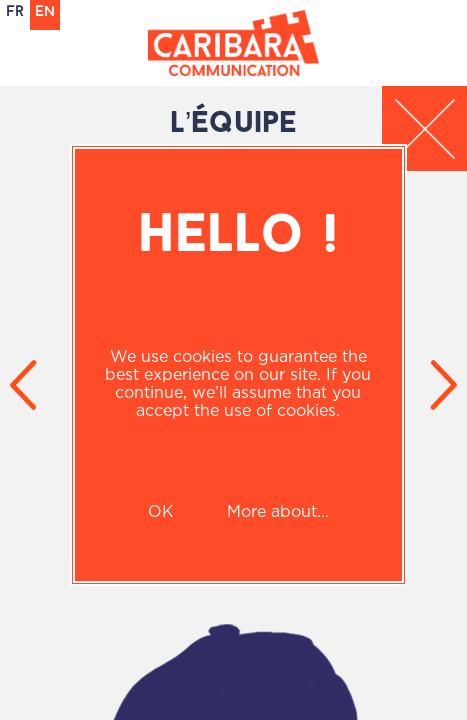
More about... (278, 511)
